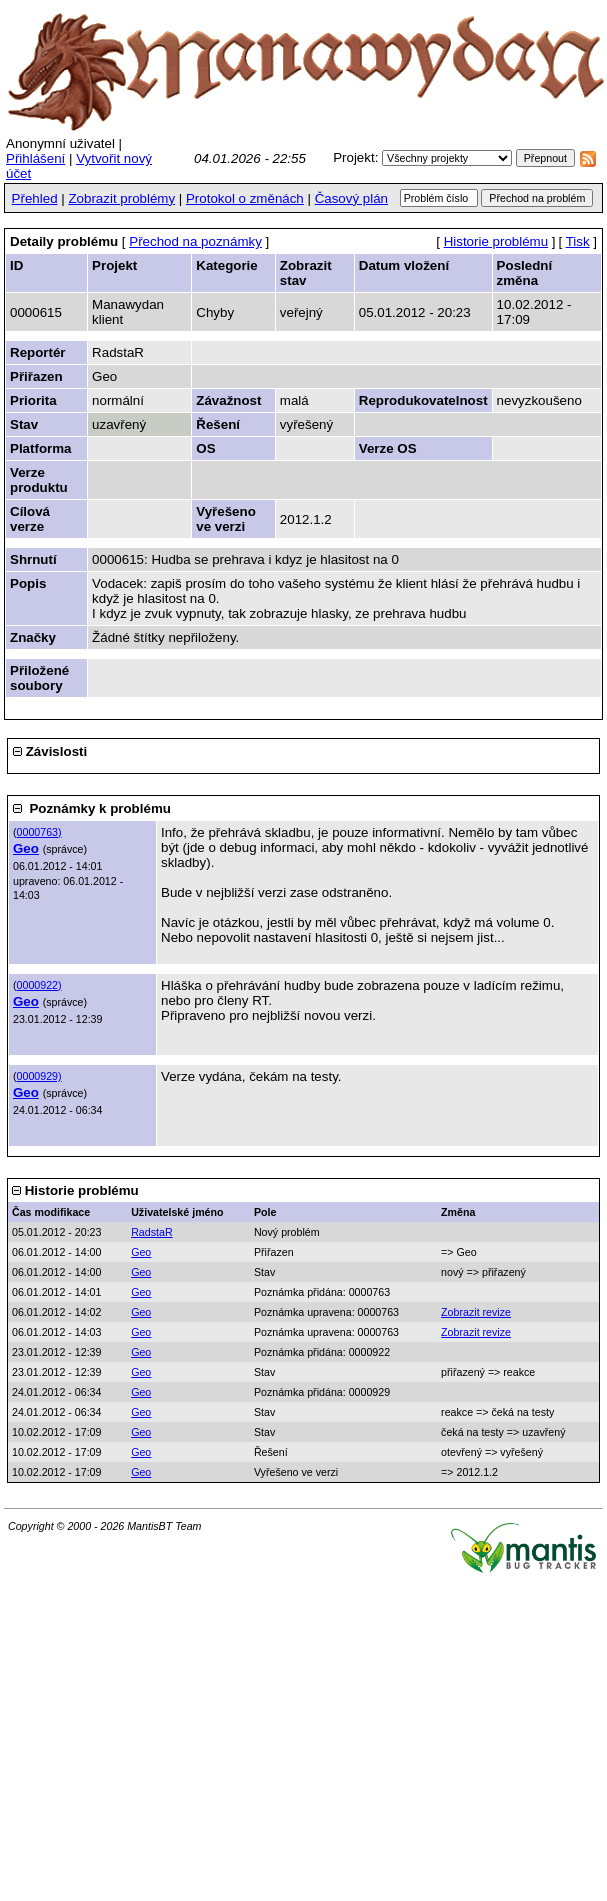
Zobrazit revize (476, 1312)
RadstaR (151, 1232)
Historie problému (496, 241)
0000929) (39, 1076)
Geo (26, 848)
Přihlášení (35, 158)
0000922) (39, 985)
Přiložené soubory (39, 678)
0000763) (39, 832)
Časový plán (351, 198)
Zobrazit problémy (121, 198)
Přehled (35, 198)
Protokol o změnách (245, 198)
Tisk (578, 241)
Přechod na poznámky (195, 241)
